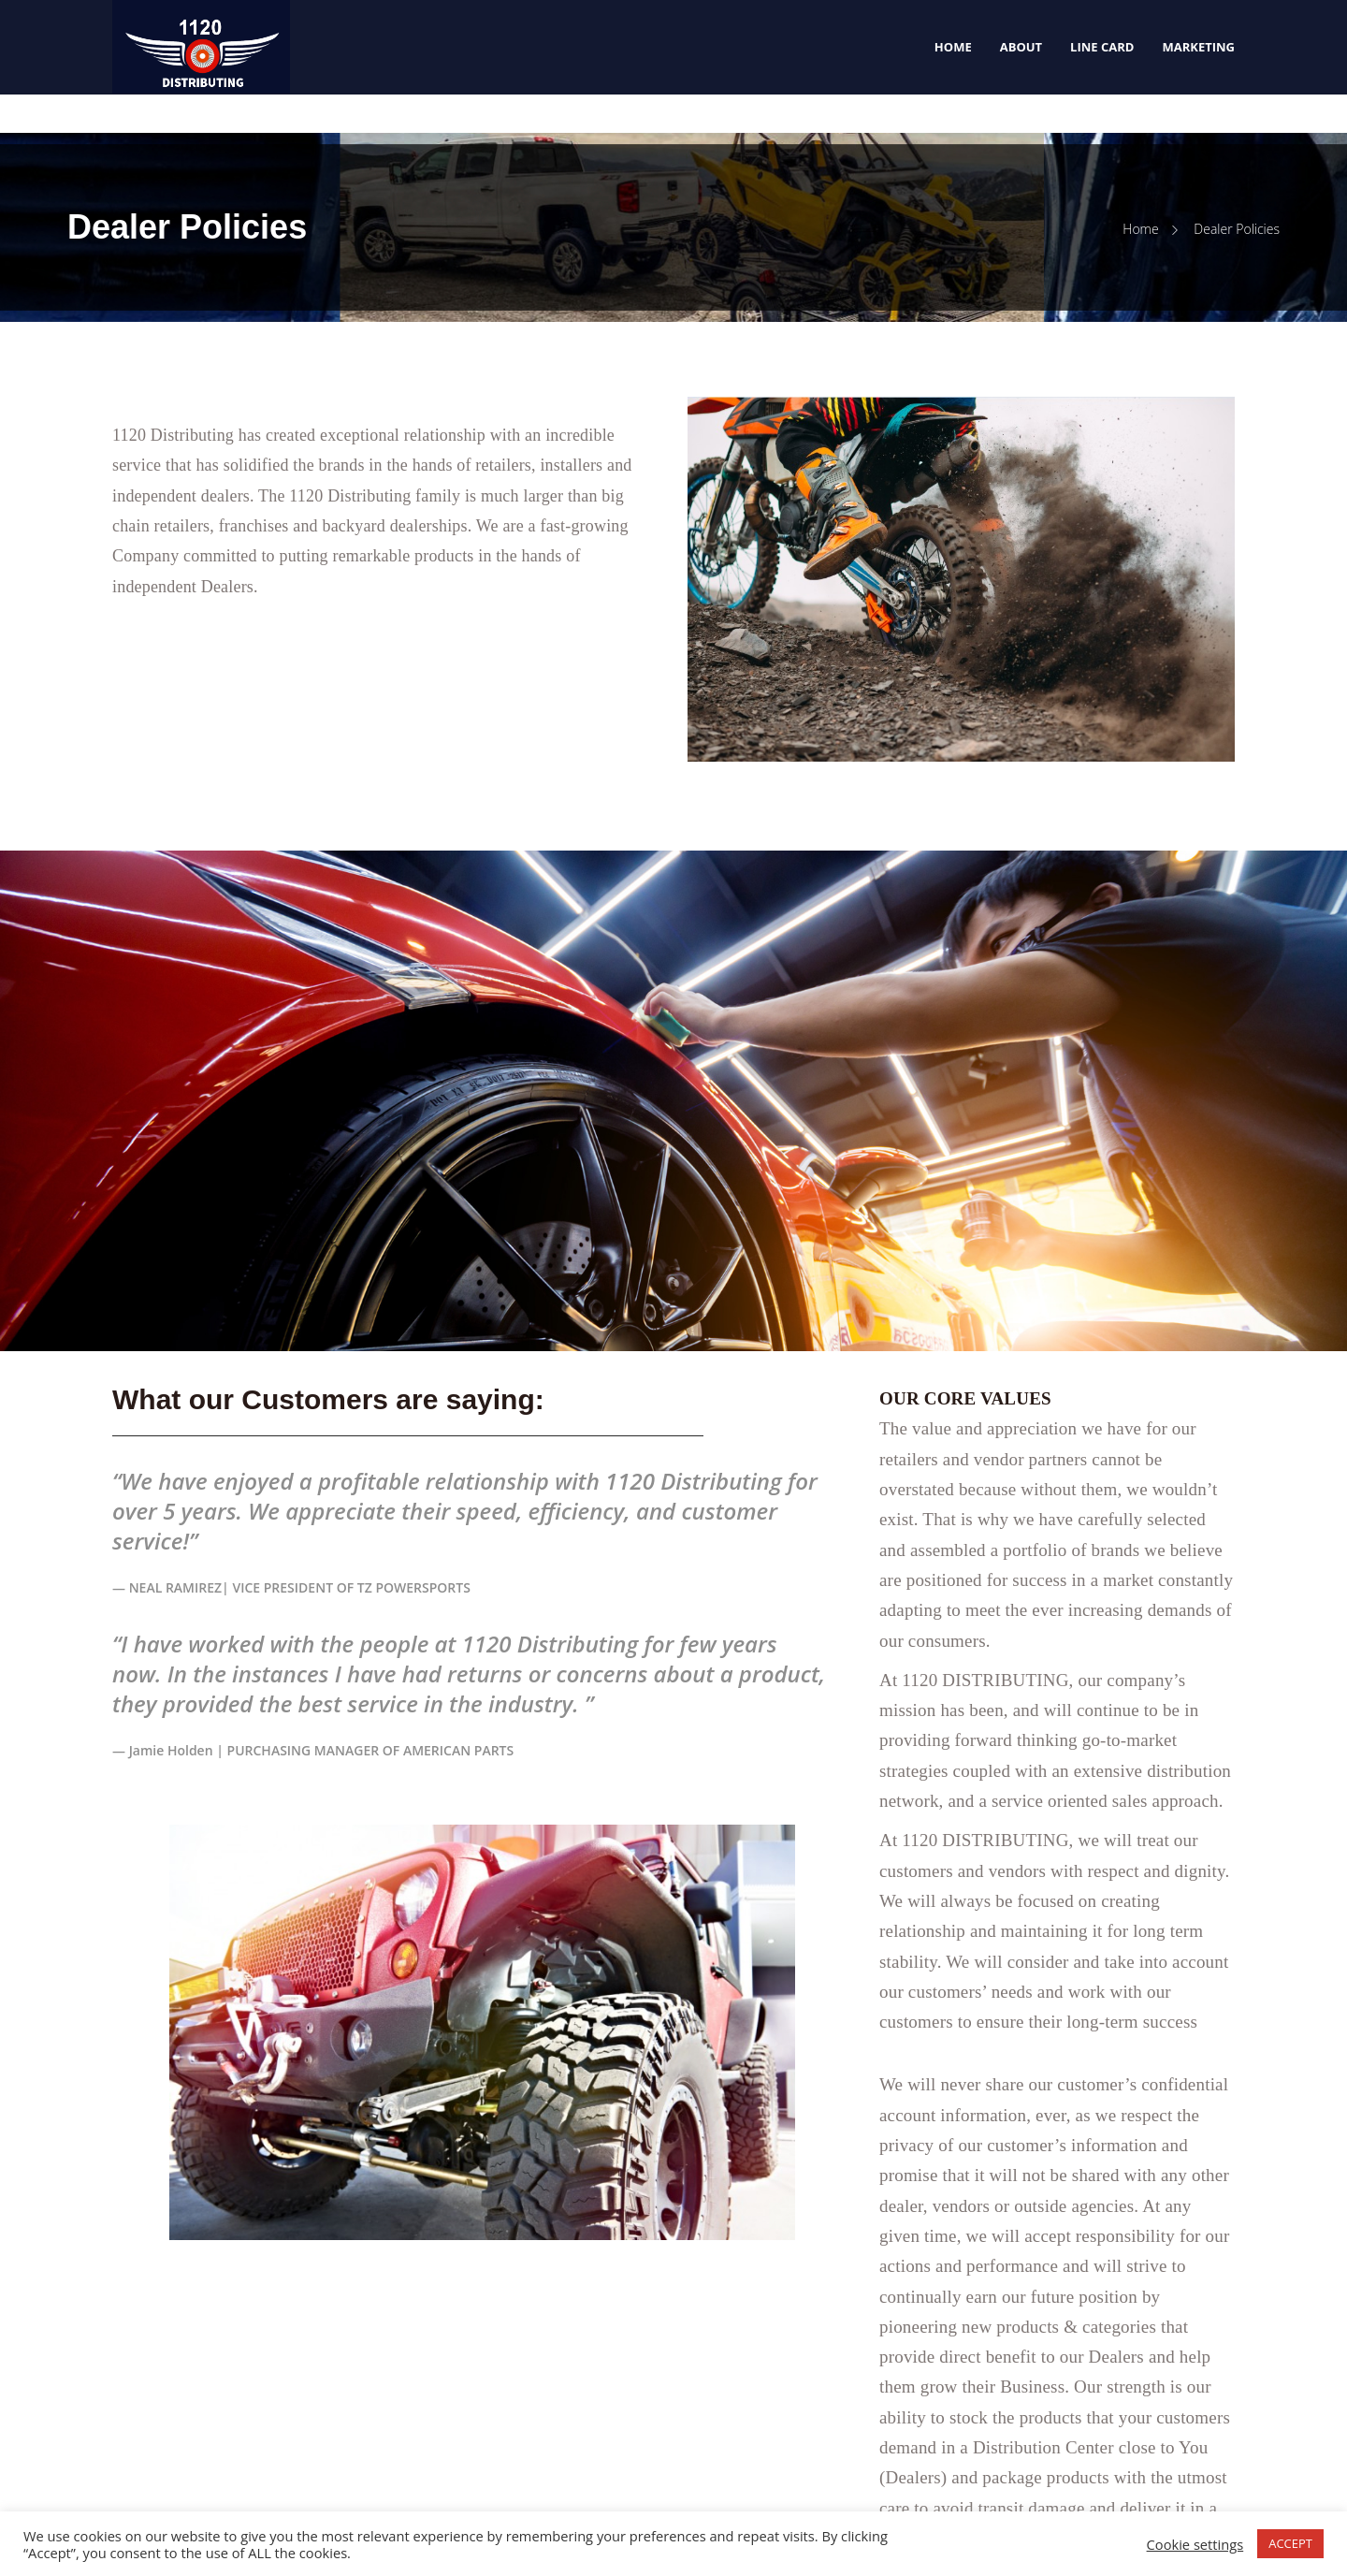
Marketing (1198, 46)
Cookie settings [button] (1195, 2544)
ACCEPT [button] (1290, 2543)
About (1021, 46)
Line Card (1102, 46)
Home (953, 46)
